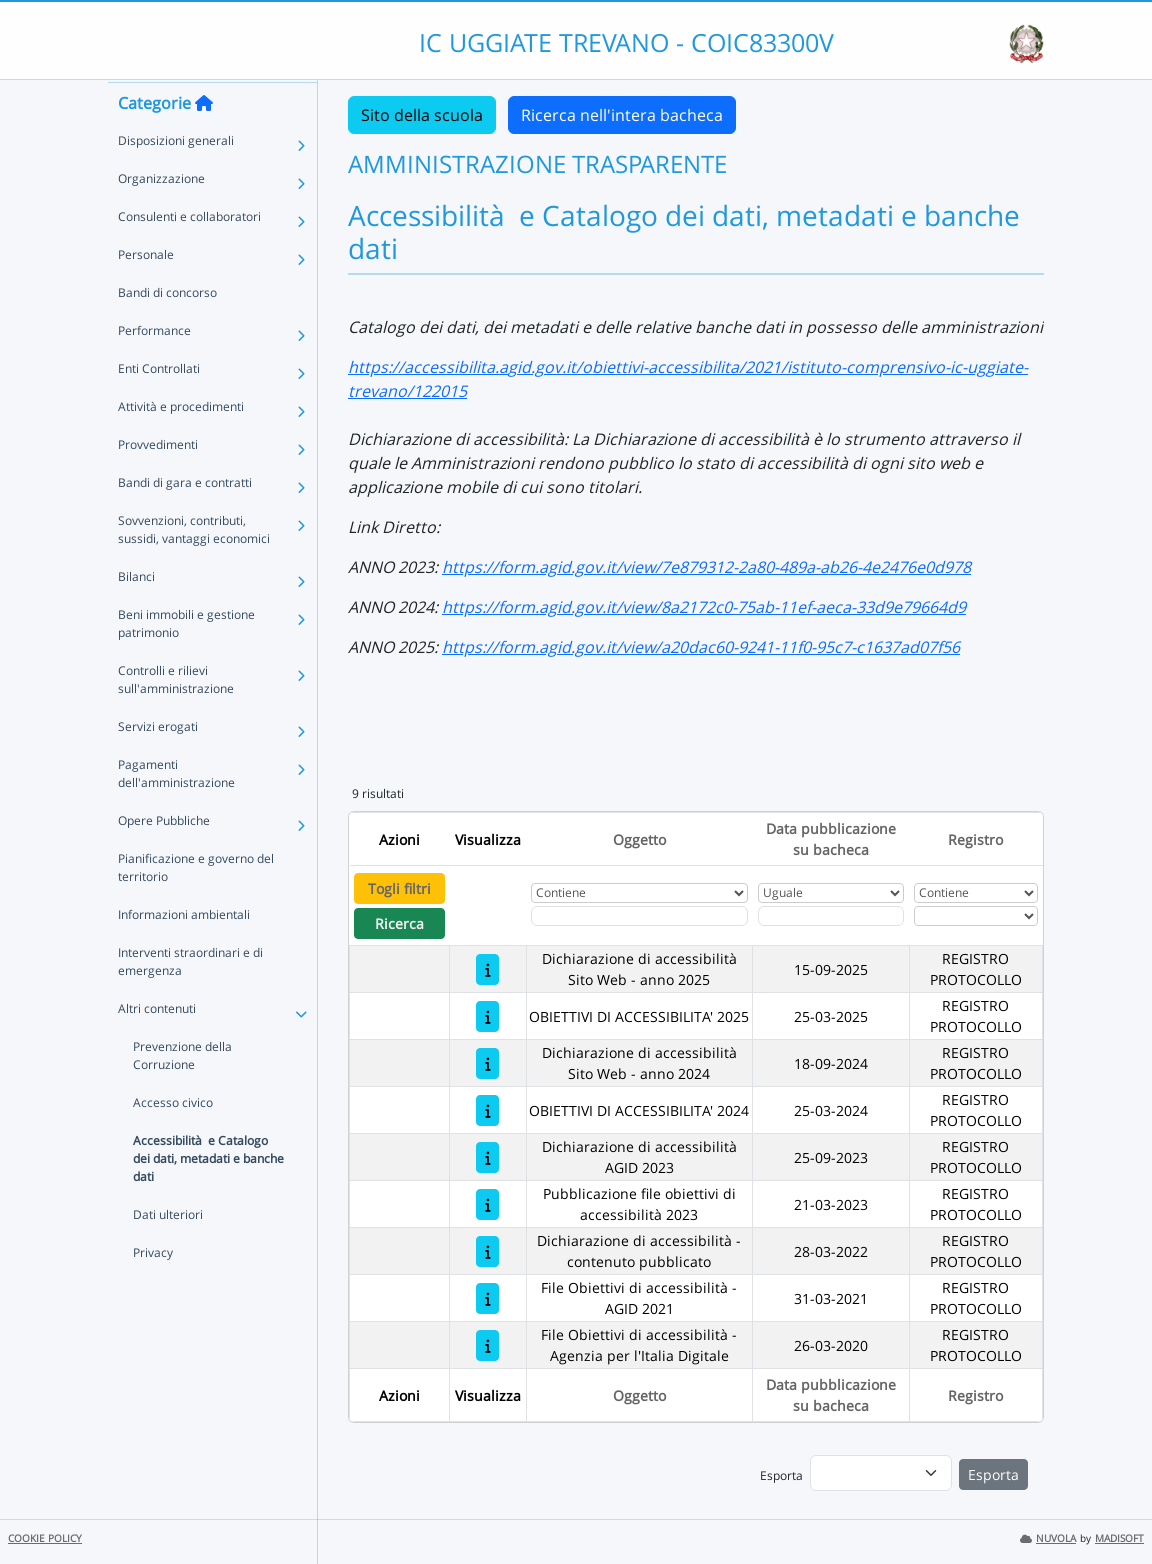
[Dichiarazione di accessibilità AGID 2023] (487, 1157)
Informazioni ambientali (184, 952)
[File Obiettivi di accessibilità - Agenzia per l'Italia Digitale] (487, 1345)
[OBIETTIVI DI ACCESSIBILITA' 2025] (487, 1016)
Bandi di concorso (167, 330)
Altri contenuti (157, 1046)
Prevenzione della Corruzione (182, 1093)
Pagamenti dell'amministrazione (176, 811)
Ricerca (399, 923)
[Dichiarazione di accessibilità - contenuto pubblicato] (487, 1251)
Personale (146, 292)
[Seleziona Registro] (976, 916)
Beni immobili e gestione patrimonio (186, 661)
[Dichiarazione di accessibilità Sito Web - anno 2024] (487, 1063)
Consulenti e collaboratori (189, 254)
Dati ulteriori (168, 1252)
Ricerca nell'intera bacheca (622, 115)
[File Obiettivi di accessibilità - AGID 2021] (487, 1298)
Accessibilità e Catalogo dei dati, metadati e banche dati (208, 1196)
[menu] (881, 1473)
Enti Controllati (159, 406)
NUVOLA (1048, 1538)
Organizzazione (161, 216)
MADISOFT (1119, 1538)
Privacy (153, 1290)
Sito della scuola (422, 115)
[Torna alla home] (204, 141)
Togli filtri (399, 888)
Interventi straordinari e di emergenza (190, 999)
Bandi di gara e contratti (185, 520)
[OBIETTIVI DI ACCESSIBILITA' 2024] (487, 1110)
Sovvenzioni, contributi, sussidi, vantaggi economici (194, 567)
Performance (154, 368)
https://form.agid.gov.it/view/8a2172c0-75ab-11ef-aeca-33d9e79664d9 (704, 607)
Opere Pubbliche (164, 858)
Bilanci (136, 614)
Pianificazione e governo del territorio (196, 905)
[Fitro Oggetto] (639, 916)
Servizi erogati (158, 764)
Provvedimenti (158, 482)
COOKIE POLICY (45, 1538)
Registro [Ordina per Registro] (975, 839)
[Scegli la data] (831, 916)
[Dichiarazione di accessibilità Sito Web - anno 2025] (487, 969)
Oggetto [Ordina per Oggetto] (639, 839)
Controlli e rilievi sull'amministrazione (176, 717)
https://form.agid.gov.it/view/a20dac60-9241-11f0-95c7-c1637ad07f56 (701, 647)
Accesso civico (173, 1140)
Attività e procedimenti (181, 444)
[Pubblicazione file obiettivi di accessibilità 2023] (487, 1204)
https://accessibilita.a (428, 367)
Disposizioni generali (176, 178)
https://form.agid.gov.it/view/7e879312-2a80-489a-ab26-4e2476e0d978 (706, 567)
